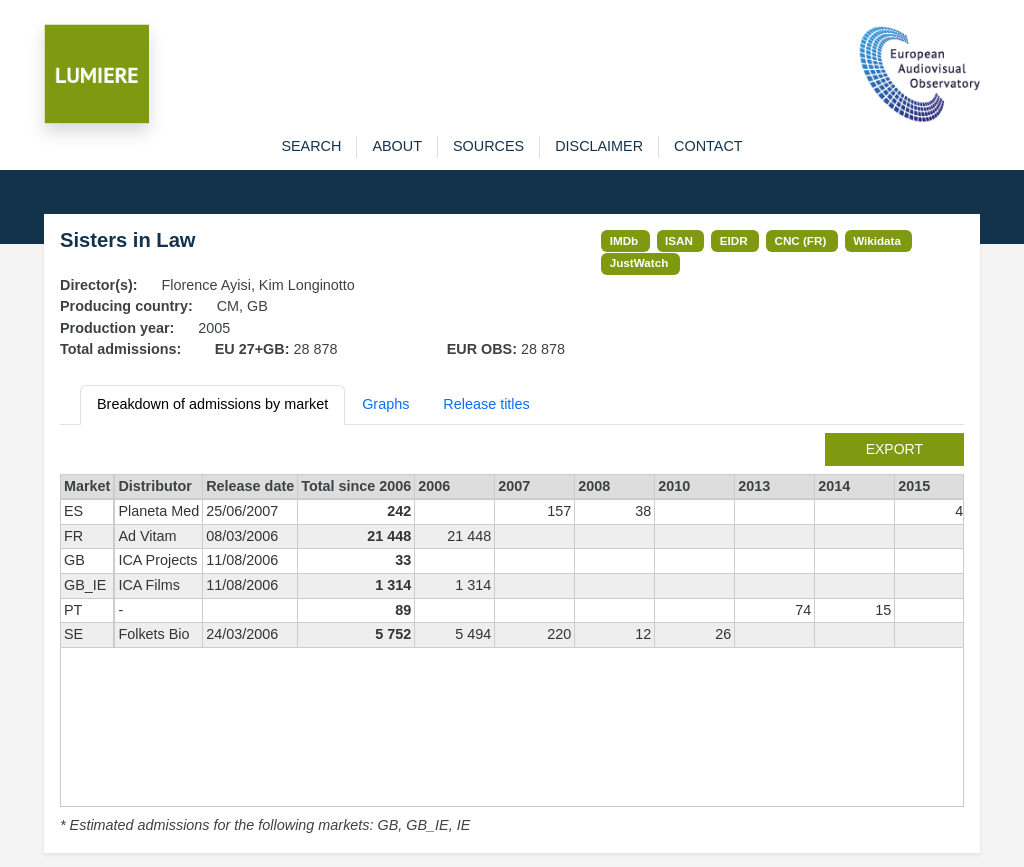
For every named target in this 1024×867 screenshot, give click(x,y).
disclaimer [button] (599, 146)
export (894, 449)
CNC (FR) (801, 240)
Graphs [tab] (385, 404)
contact (708, 146)
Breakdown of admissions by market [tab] (212, 404)
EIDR (734, 240)
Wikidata (877, 240)
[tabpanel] (512, 635)
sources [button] (488, 146)
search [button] (311, 146)
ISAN (679, 240)
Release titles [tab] (486, 404)
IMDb (624, 240)
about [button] (397, 146)
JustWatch (639, 262)
